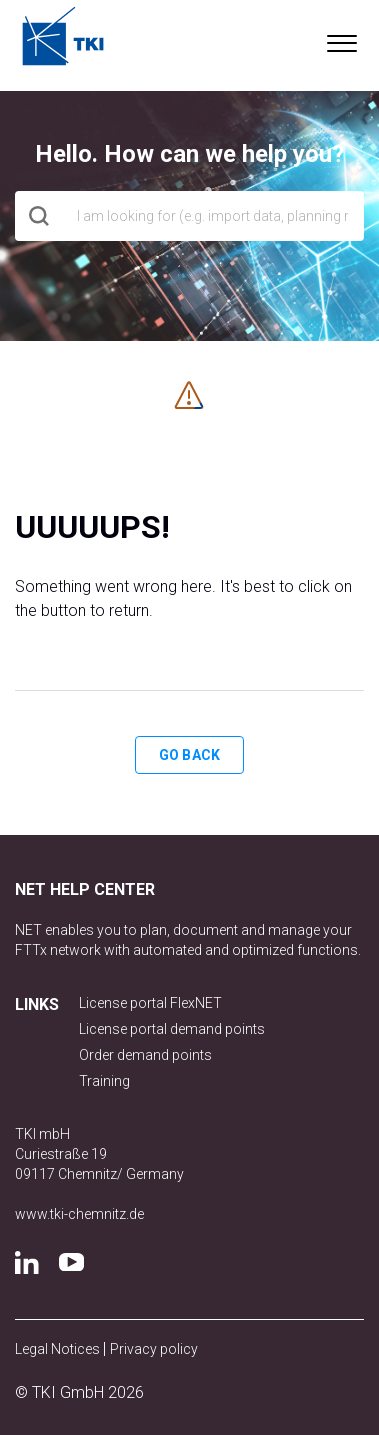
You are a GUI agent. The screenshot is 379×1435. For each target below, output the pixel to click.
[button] (341, 39)
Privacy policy (154, 1349)
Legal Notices (59, 1349)
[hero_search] (189, 216)
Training (104, 1081)
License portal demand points (172, 1029)
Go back (189, 755)
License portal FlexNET (150, 1003)
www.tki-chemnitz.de (79, 1214)
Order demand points (145, 1055)
